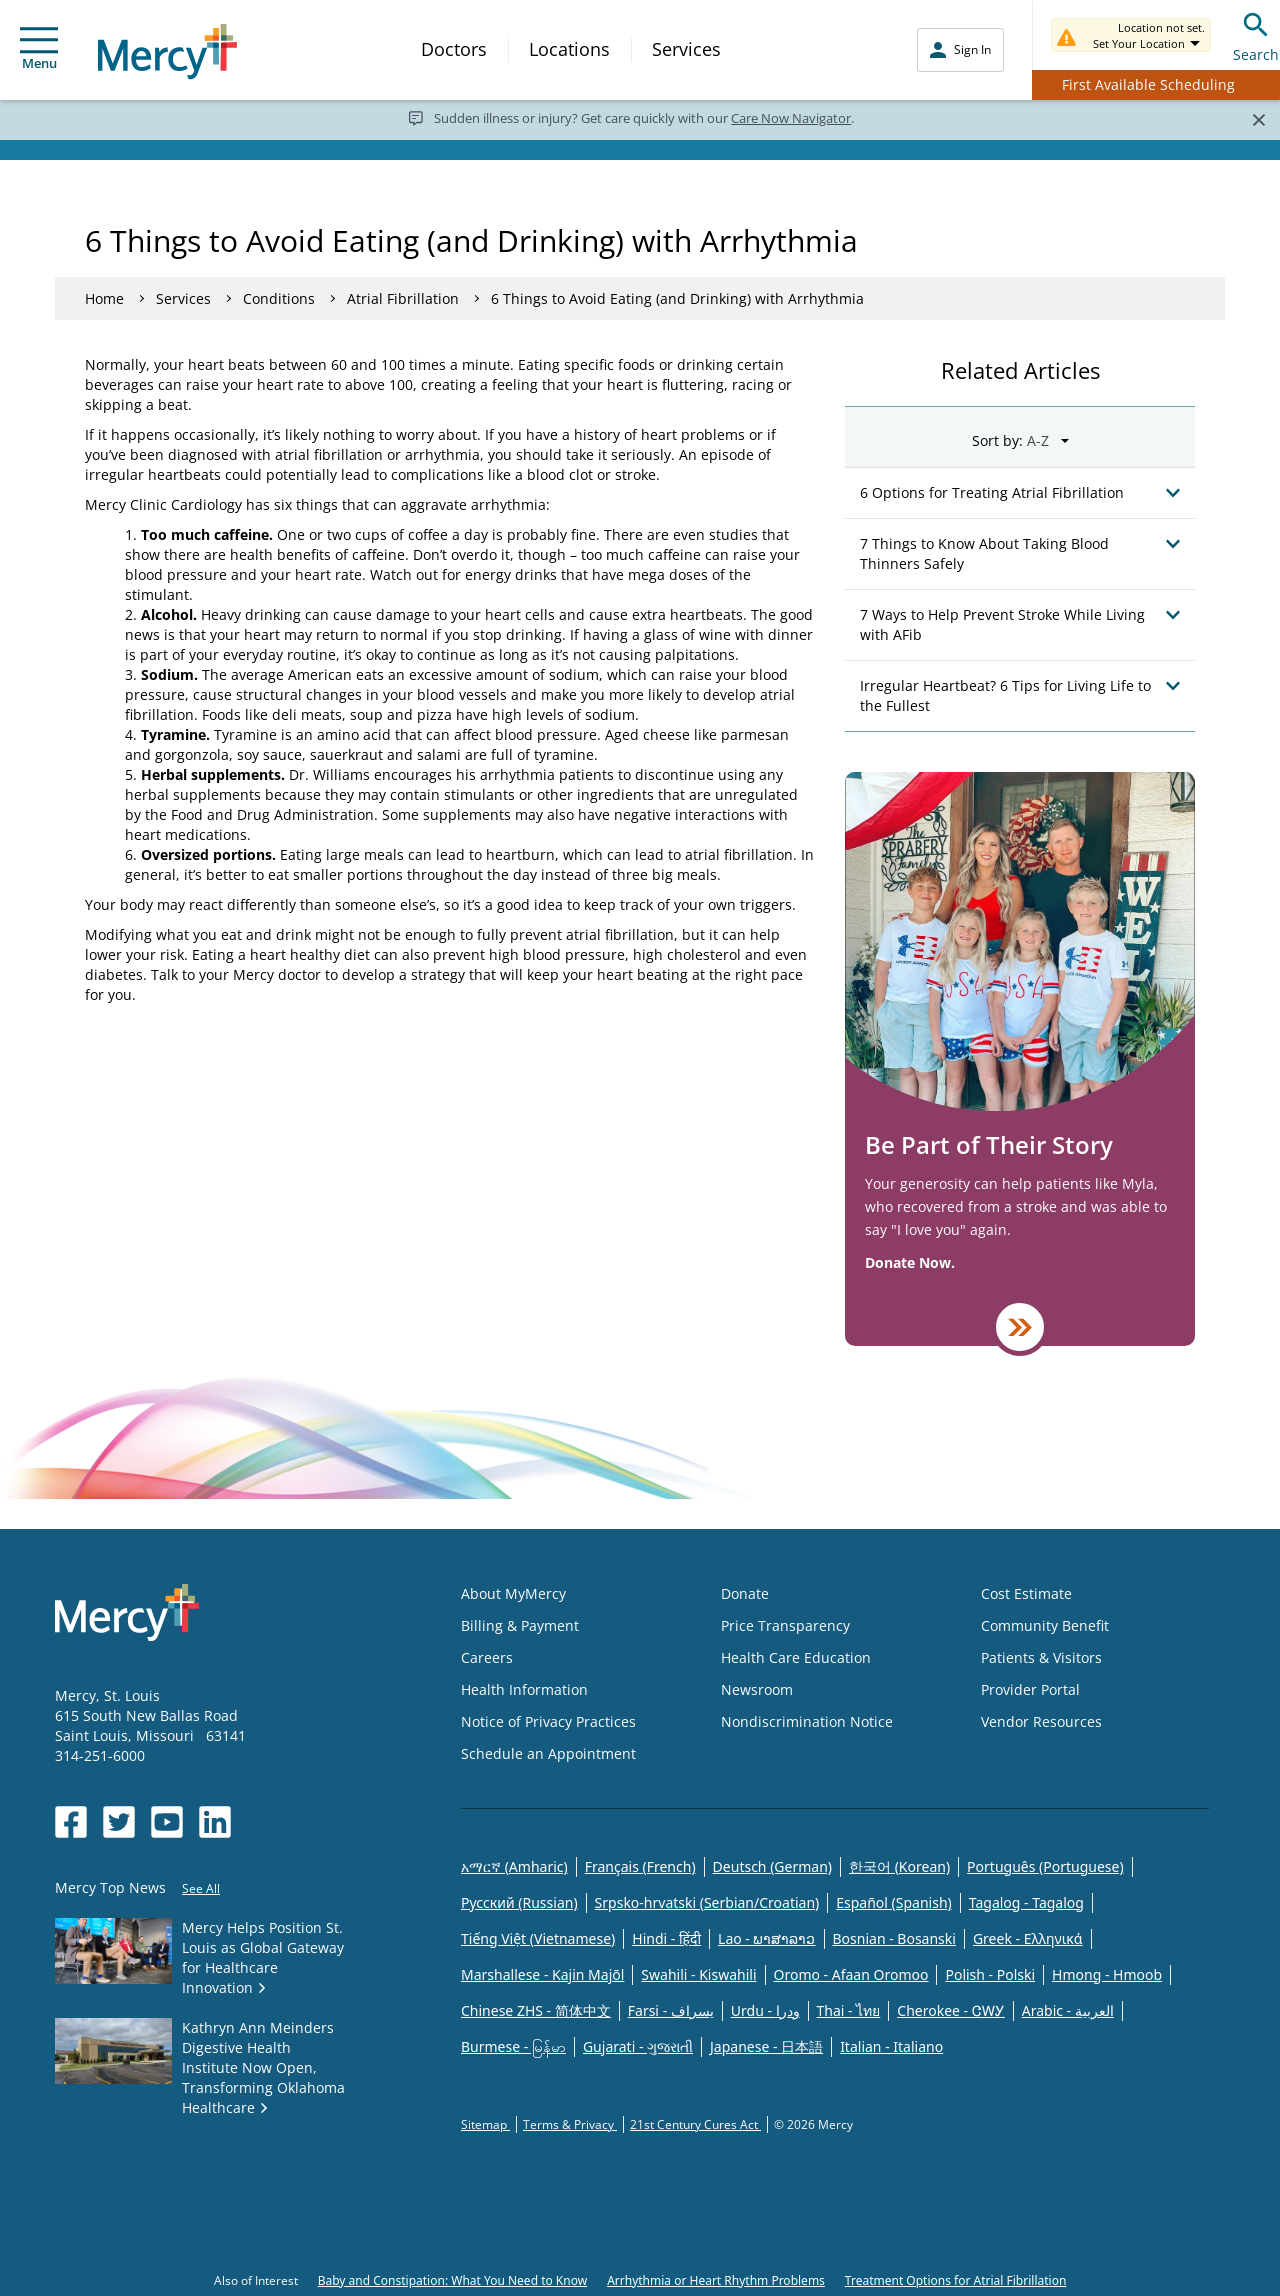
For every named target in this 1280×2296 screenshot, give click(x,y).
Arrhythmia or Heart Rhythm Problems (716, 2280)
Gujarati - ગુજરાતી (638, 2046)
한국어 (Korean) (899, 1866)
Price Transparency (785, 1625)
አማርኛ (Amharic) (514, 1866)
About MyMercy (513, 1593)
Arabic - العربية (1068, 2010)
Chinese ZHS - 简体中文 (536, 2010)
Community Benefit (1045, 1625)
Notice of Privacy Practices (548, 1721)
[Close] (1258, 119)
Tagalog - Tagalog (1026, 1902)
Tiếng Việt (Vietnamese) (538, 1938)
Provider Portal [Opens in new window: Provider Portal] (1030, 1689)
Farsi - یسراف (671, 2010)
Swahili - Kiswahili (698, 1974)
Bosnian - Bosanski (894, 1938)
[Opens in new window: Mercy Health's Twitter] (119, 1822)
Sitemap (485, 2124)
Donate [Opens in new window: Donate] (745, 1593)
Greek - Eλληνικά (1028, 1938)
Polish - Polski (990, 1974)
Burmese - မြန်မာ (513, 2046)
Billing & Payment (520, 1625)
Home (104, 298)
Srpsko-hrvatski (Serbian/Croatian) (707, 1902)
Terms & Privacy (570, 2124)
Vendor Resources (1041, 1721)
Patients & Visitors (1041, 1657)
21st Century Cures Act (695, 2124)
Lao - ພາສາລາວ (766, 1938)
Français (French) (640, 1866)
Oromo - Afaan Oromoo (851, 1974)
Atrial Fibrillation (403, 298)
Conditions (279, 298)
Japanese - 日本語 (766, 2046)
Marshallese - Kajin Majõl (542, 1974)
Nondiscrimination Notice (807, 1721)
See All (201, 1888)
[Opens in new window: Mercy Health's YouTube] (167, 1822)
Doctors (454, 49)
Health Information (524, 1689)
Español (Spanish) (894, 1902)
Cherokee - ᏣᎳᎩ (950, 2010)
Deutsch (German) (772, 1866)
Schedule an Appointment (548, 1753)
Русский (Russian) (519, 1902)
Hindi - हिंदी (666, 1938)
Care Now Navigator (791, 118)
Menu (39, 49)
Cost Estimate (1026, 1593)
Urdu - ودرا (765, 2010)
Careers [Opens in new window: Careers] (487, 1657)
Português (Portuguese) (1045, 1866)
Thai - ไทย (849, 2010)
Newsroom (757, 1689)
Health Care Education (796, 1657)
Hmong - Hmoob (1107, 1974)
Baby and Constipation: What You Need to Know (452, 2280)
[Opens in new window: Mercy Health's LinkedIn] (215, 1822)
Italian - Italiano (891, 2046)
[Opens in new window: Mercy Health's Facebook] (71, 1822)
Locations (569, 49)
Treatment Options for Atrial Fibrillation (955, 2280)
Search (1256, 34)
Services (686, 49)
